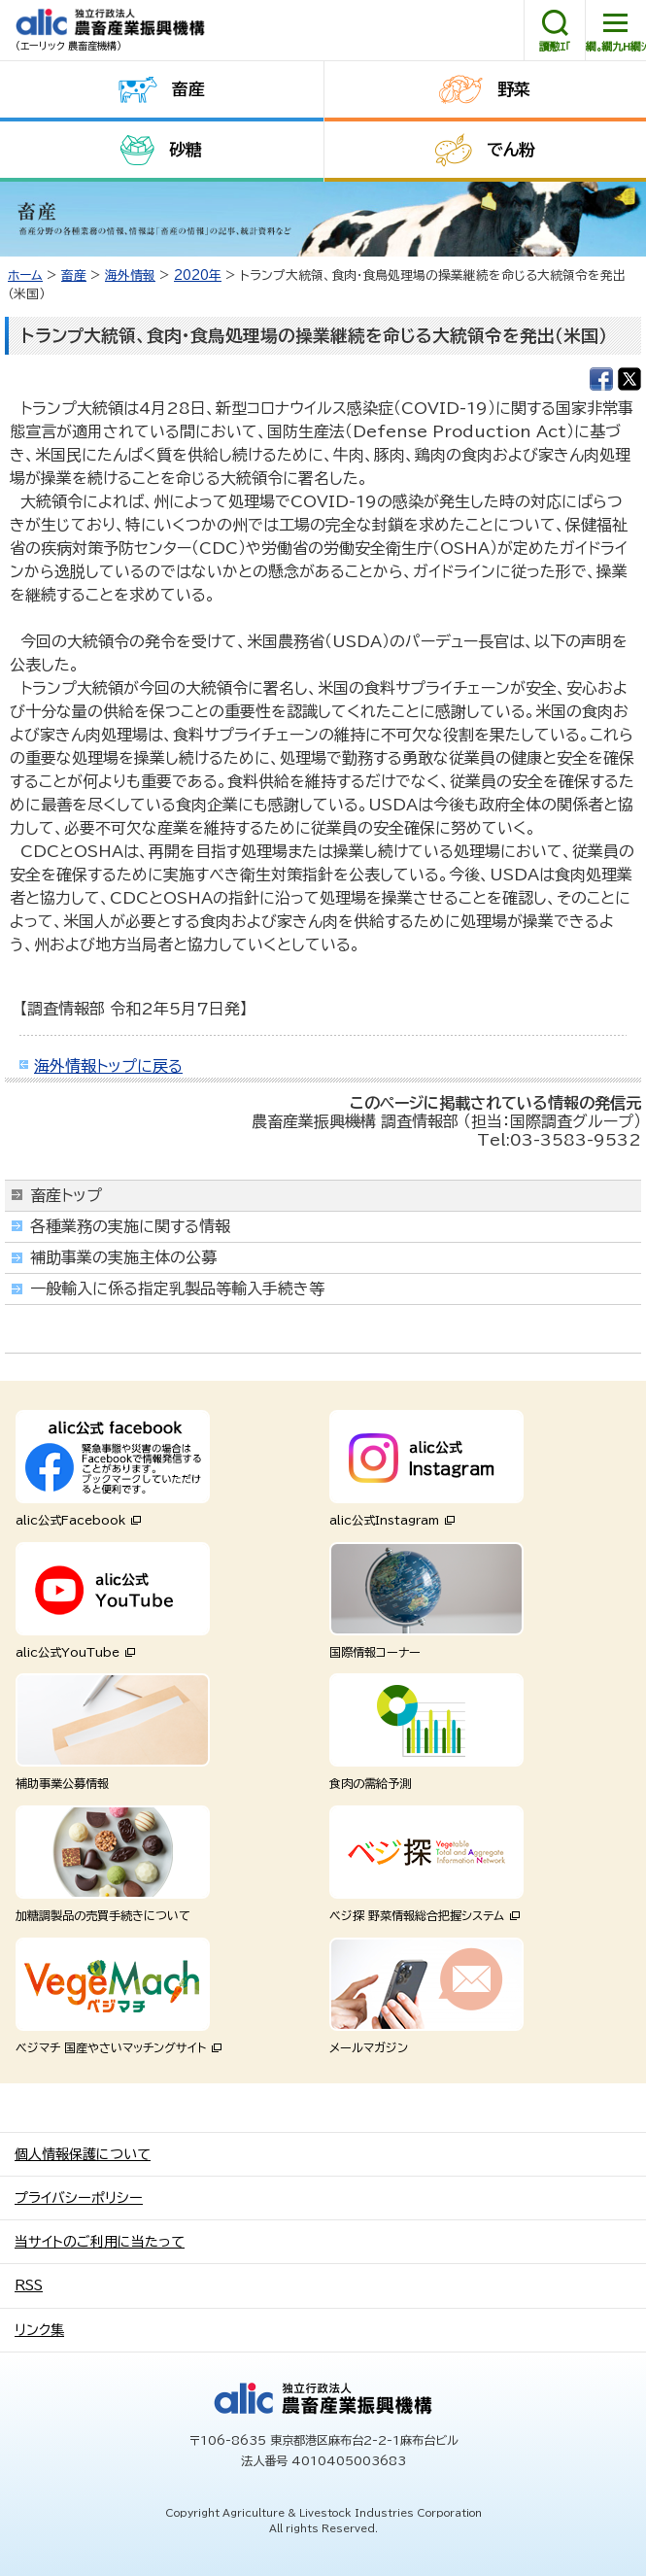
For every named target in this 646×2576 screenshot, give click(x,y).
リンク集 (39, 2330)
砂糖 (185, 149)
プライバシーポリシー (79, 2198)
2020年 (197, 275)
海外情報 (130, 275)
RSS (29, 2285)
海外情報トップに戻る (108, 1066)
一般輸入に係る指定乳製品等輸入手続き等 (177, 1288)
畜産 (188, 89)
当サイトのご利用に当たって (100, 2242)
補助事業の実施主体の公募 (123, 1257)
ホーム (25, 275)
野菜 (513, 89)
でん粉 (511, 149)
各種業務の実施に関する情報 (130, 1226)
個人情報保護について (83, 2154)
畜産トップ (66, 1195)
